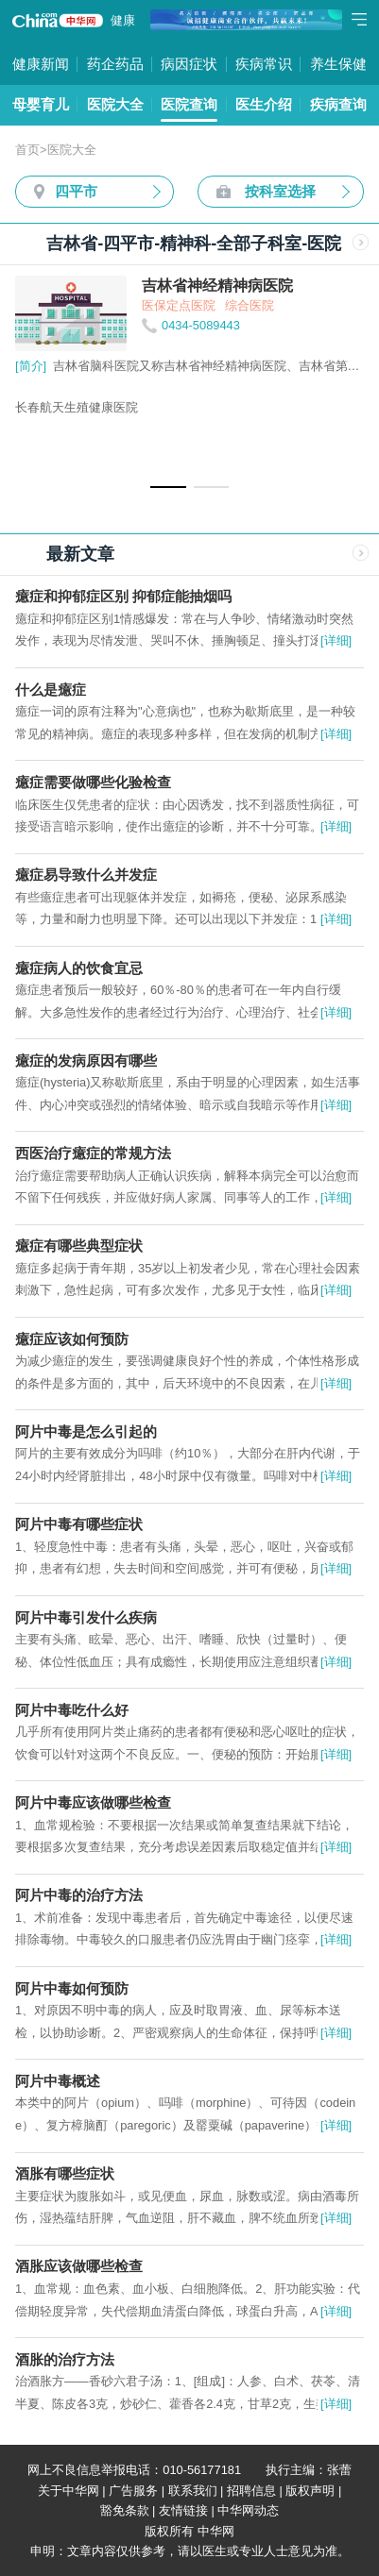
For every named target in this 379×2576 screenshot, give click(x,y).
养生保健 (338, 64)
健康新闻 (40, 64)
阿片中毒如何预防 (72, 1988)
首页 (27, 150)
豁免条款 (124, 2510)
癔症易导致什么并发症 (86, 875)
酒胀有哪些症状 (64, 2173)
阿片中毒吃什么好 (72, 1710)
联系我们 (192, 2490)
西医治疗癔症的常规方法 (93, 1153)
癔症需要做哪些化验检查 (93, 782)
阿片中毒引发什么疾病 (86, 1617)
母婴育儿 (40, 104)
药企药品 (115, 64)
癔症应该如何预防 (72, 1339)
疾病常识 (263, 64)
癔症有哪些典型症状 (79, 1245)
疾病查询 (338, 104)
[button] (167, 487)
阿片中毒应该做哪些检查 (93, 1802)
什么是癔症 (50, 690)
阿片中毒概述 (57, 2081)
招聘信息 (251, 2490)
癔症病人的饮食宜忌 (79, 968)
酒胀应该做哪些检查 (79, 2266)
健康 (123, 20)
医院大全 (115, 104)
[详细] (336, 640)
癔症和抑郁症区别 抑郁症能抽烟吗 (123, 596)
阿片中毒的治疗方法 (79, 1895)
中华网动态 (248, 2510)
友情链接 (183, 2510)
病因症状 (189, 64)
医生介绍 (263, 104)
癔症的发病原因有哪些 (86, 1060)
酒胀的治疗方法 (64, 2359)
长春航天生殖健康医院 (76, 407)
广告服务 (133, 2490)
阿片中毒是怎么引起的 (86, 1431)
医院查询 (189, 104)
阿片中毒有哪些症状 (79, 1524)
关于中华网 (68, 2490)
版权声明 (310, 2490)
